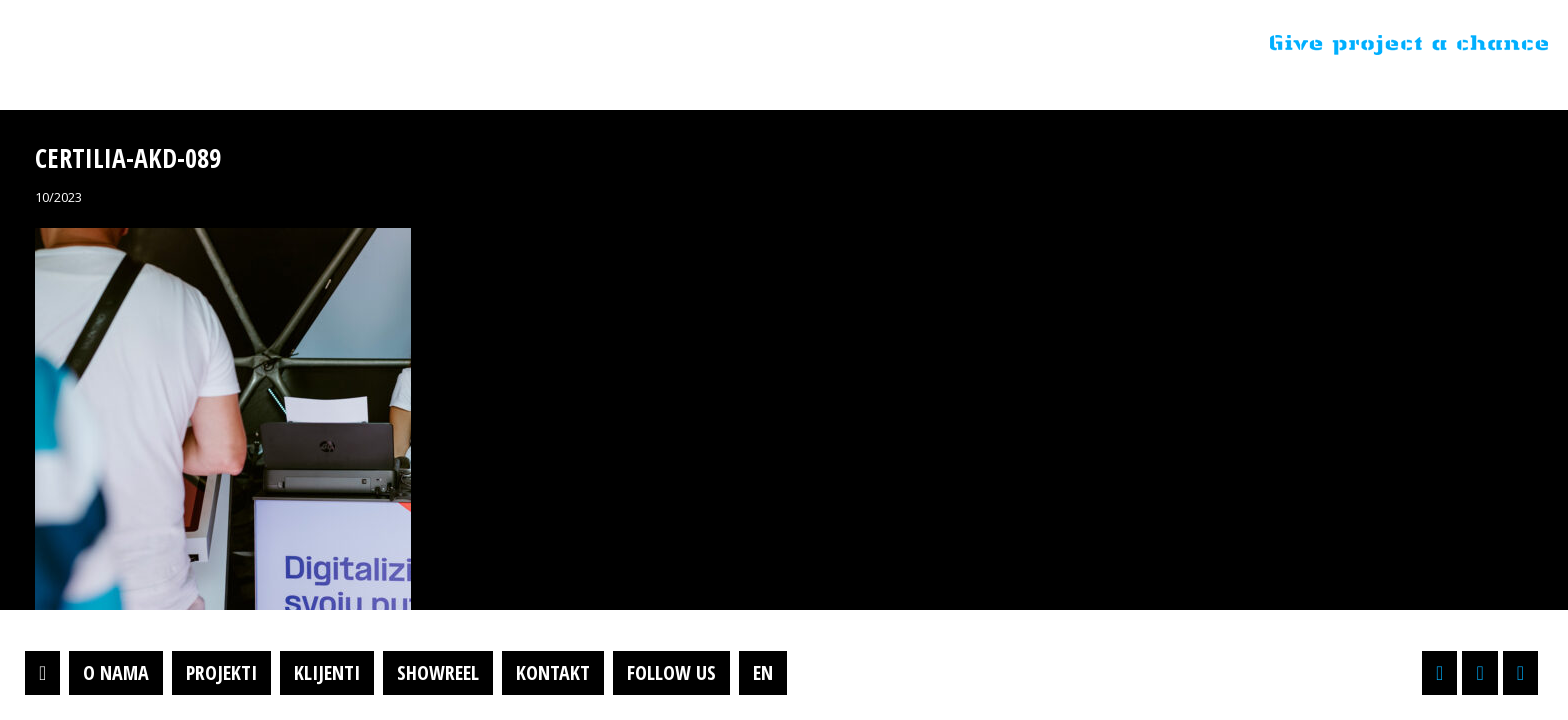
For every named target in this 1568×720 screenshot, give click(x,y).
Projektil (143, 44)
